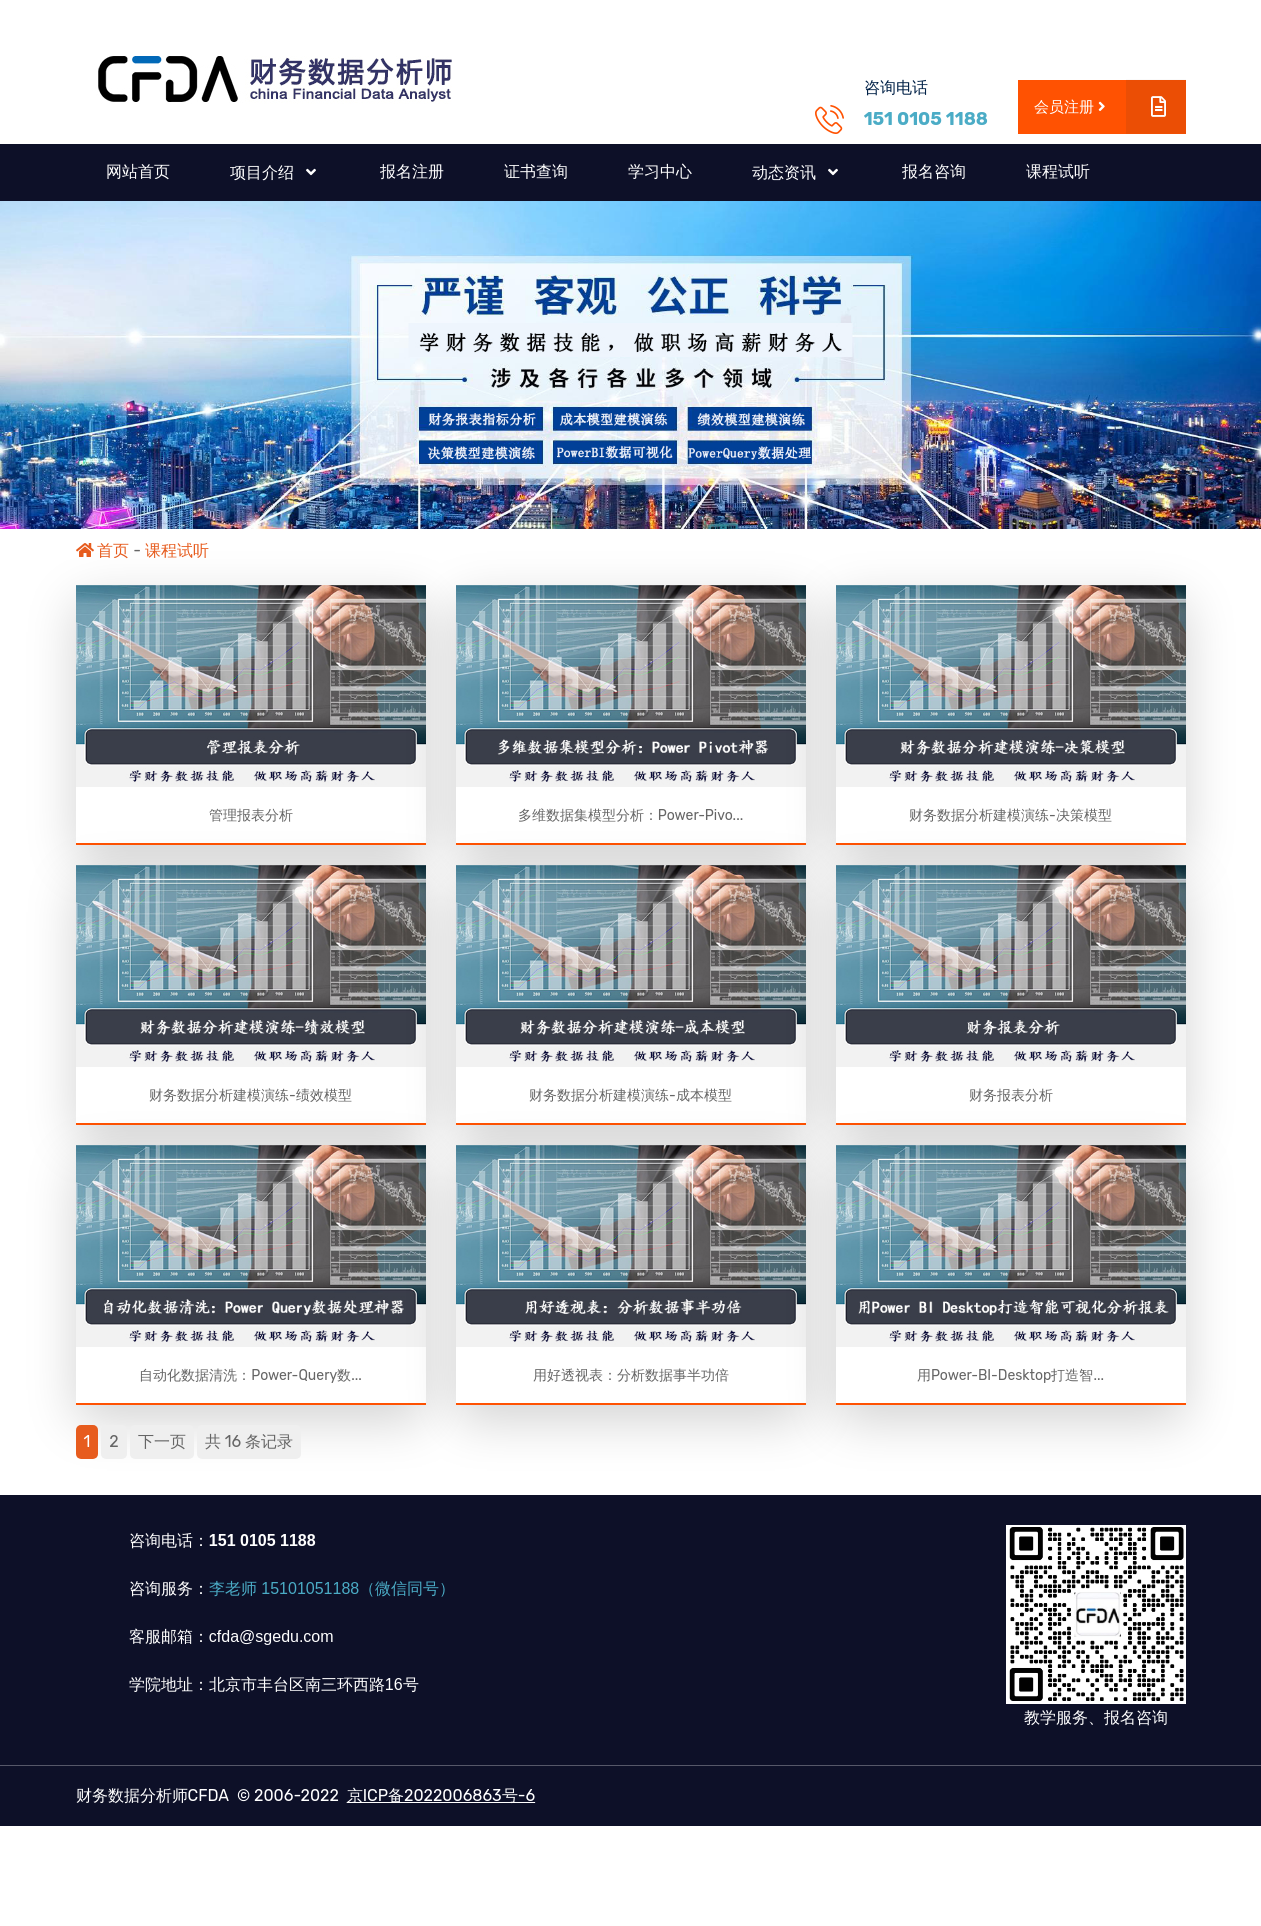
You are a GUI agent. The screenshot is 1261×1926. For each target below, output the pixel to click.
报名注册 (412, 171)
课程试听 (1058, 171)
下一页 (162, 1449)
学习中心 (660, 171)
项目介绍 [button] (264, 172)
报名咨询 (934, 171)
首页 (103, 550)
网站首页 (138, 171)
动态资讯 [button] (786, 172)
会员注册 (1109, 107)
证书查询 (536, 171)
